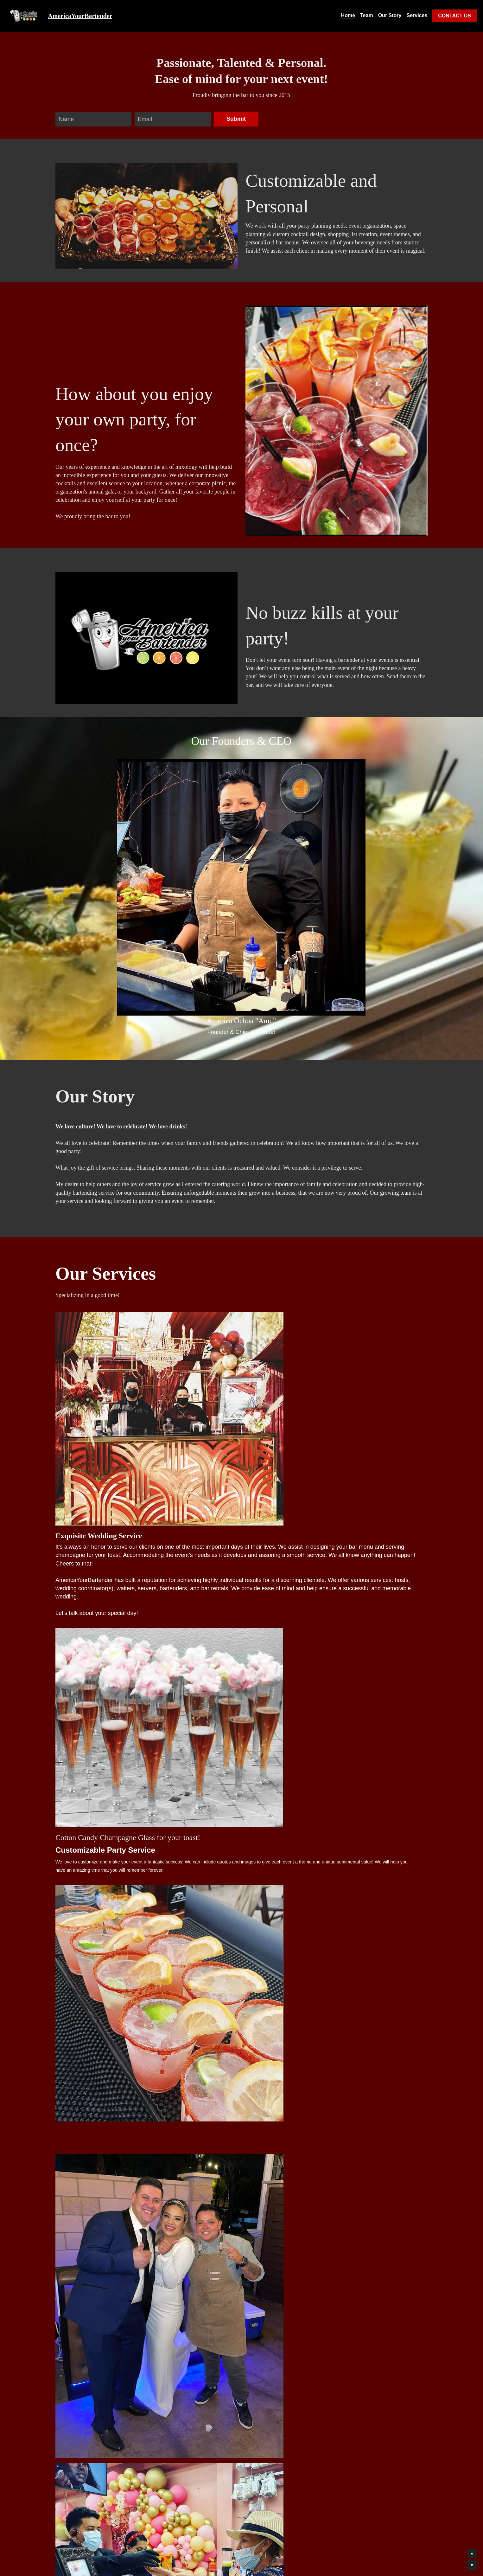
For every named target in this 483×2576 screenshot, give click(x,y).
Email (145, 119)
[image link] (24, 15)
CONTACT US (454, 15)
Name (66, 119)
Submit (236, 119)
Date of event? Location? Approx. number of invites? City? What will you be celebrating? (113, 2438)
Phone (67, 2419)
